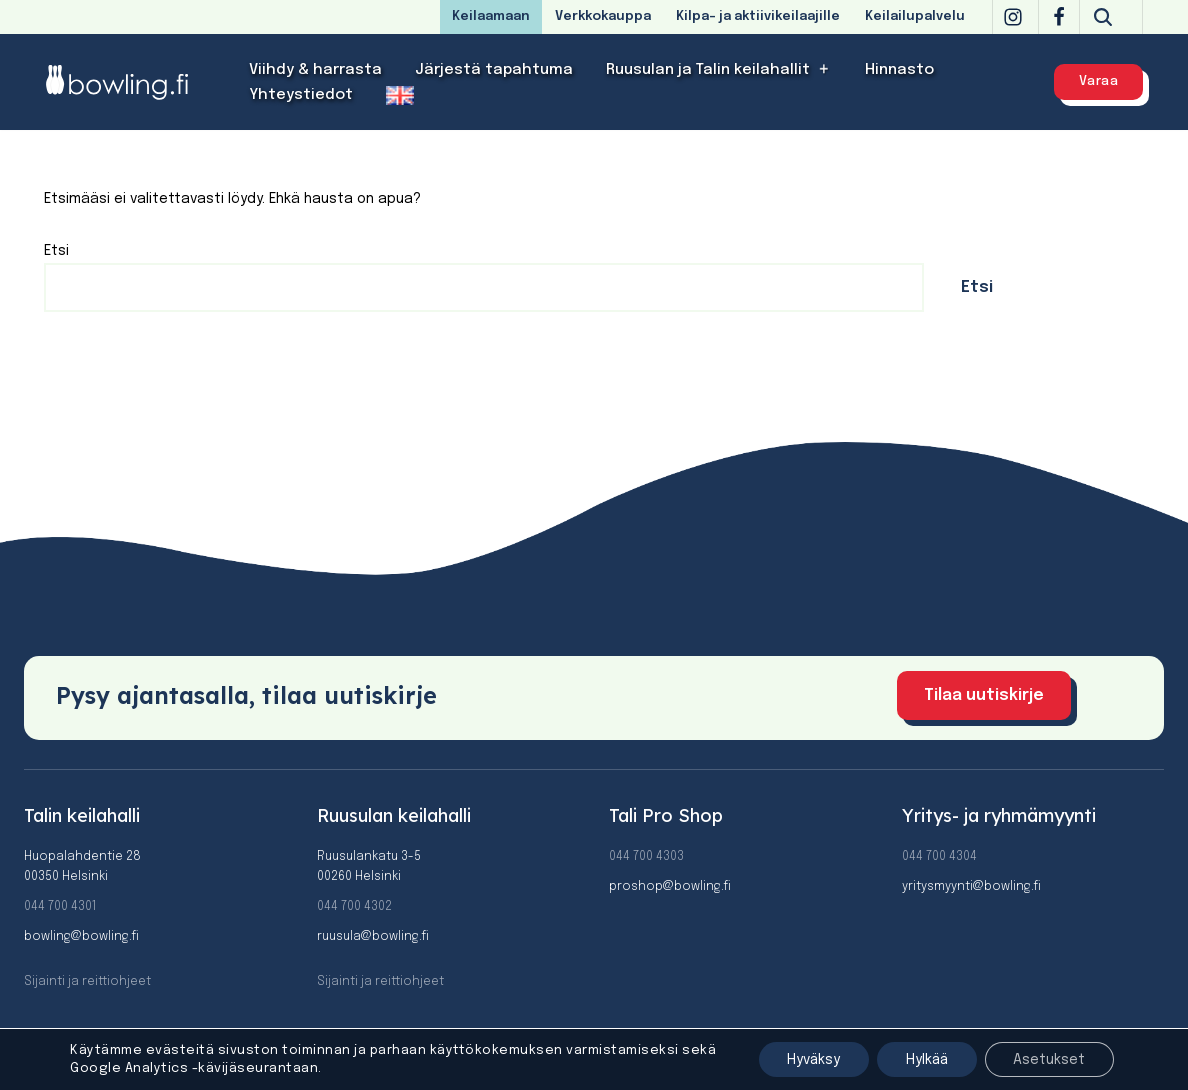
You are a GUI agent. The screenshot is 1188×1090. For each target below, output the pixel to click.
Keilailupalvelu (915, 16)
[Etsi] (1103, 17)
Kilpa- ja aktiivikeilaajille (758, 16)
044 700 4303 (646, 857)
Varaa (1099, 81)
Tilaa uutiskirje (984, 695)
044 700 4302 (354, 907)
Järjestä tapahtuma (494, 70)
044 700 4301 (60, 907)
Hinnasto (899, 70)
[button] (824, 69)
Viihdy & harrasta (315, 70)
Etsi (56, 251)
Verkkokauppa (603, 16)
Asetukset (1048, 1059)
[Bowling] (130, 81)
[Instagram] (1013, 17)
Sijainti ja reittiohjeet (87, 982)
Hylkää (922, 1059)
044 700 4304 (939, 857)
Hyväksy (805, 1059)
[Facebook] (1059, 17)
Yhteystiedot (301, 95)
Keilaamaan (491, 16)
